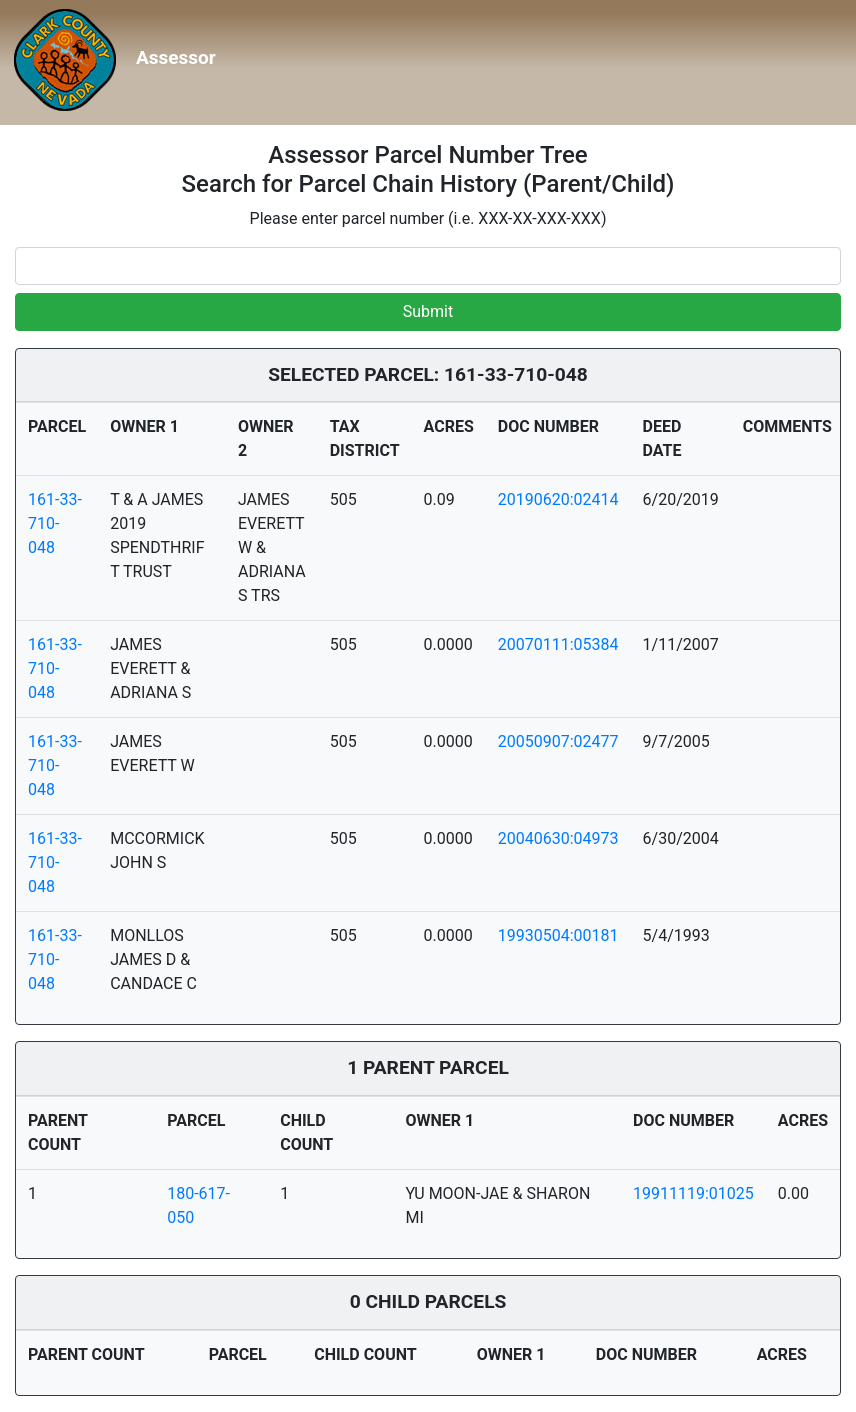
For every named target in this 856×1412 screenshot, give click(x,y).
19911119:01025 (693, 1193)
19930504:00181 (558, 935)
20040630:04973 (558, 838)
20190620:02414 (558, 499)
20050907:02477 (558, 741)
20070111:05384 (558, 644)
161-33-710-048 (55, 523)
